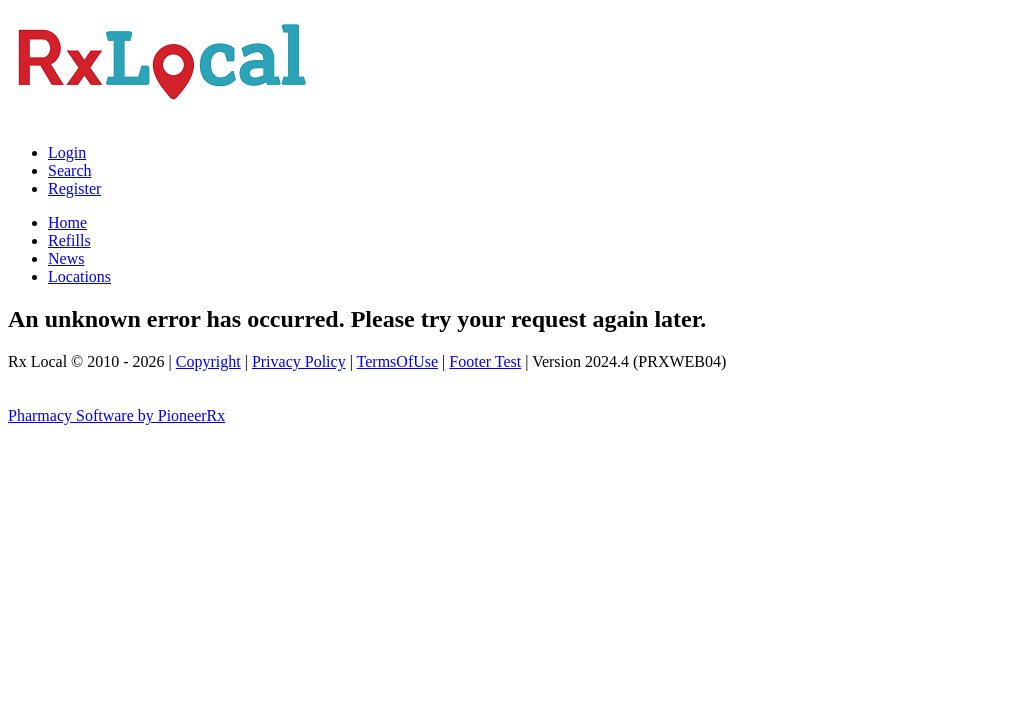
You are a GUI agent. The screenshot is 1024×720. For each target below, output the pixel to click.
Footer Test (485, 361)
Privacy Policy (299, 361)
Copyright (208, 361)
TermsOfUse (398, 361)
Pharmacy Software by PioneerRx (116, 415)
